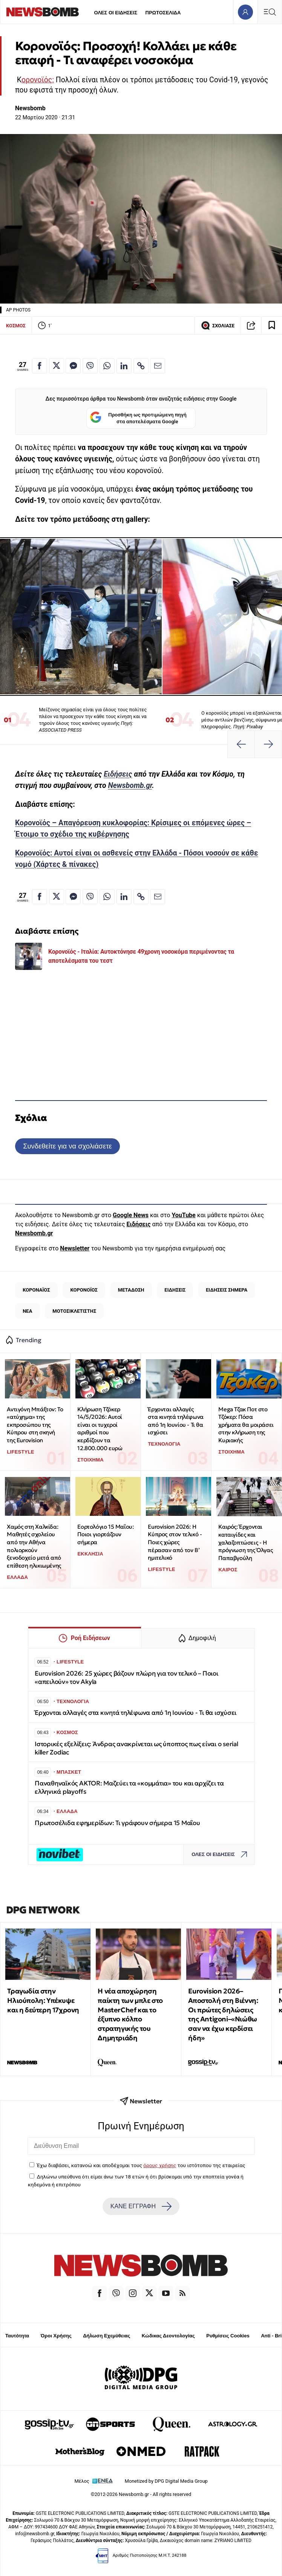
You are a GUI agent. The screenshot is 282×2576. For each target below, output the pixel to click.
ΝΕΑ (27, 1311)
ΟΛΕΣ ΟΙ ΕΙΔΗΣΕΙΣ (115, 12)
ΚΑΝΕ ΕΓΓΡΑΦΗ (141, 2206)
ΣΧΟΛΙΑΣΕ (217, 325)
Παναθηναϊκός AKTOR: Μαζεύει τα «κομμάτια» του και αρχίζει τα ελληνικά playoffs (129, 1787)
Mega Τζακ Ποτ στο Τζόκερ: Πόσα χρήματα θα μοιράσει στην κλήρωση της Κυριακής (245, 1425)
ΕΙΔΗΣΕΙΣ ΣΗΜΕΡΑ (226, 1290)
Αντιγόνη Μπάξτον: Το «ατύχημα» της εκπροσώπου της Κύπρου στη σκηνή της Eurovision (35, 1425)
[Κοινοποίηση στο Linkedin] (124, 365)
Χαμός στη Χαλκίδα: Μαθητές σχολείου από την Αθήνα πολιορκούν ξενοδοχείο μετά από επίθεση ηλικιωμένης (34, 1546)
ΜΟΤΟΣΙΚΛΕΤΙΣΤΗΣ (74, 1311)
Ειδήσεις (118, 774)
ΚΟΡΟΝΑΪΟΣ (36, 1290)
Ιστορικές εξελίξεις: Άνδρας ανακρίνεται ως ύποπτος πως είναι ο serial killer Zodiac (136, 1748)
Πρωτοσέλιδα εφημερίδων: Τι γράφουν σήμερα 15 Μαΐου (117, 1823)
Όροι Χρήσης (56, 2336)
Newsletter (74, 1248)
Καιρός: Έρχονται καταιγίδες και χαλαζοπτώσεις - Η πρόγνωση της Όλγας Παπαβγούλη (245, 1542)
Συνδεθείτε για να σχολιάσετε (67, 1146)
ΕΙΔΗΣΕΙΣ (174, 1290)
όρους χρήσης (159, 2165)
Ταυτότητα (17, 2336)
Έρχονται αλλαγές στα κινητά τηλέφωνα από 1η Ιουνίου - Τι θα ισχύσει (175, 1421)
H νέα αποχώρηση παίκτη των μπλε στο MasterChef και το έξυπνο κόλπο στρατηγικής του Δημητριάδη (130, 2014)
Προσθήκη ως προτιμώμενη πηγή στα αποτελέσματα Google (138, 418)
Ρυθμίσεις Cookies (227, 2336)
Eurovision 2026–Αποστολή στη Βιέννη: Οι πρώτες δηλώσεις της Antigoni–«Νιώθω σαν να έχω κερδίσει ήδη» (223, 2014)
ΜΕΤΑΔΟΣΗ (131, 1290)
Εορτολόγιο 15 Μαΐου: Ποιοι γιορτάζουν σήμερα (105, 1534)
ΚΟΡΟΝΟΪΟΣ (84, 1290)
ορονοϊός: (37, 80)
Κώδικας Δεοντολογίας (168, 2336)
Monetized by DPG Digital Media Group (166, 2481)
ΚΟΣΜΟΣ (16, 325)
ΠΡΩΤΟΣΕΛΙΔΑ (163, 12)
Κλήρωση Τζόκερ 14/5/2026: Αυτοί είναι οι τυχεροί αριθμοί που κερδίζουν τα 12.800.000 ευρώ (99, 1429)
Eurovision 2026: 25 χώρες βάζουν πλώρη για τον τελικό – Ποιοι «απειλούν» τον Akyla (126, 1678)
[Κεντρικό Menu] (269, 12)
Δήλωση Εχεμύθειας (106, 2336)
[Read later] (272, 325)
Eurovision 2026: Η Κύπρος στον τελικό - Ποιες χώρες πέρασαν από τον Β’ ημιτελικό (175, 1542)
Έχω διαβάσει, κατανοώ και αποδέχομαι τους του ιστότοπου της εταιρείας (141, 2165)
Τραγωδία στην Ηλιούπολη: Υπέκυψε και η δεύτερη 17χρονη (43, 2000)
